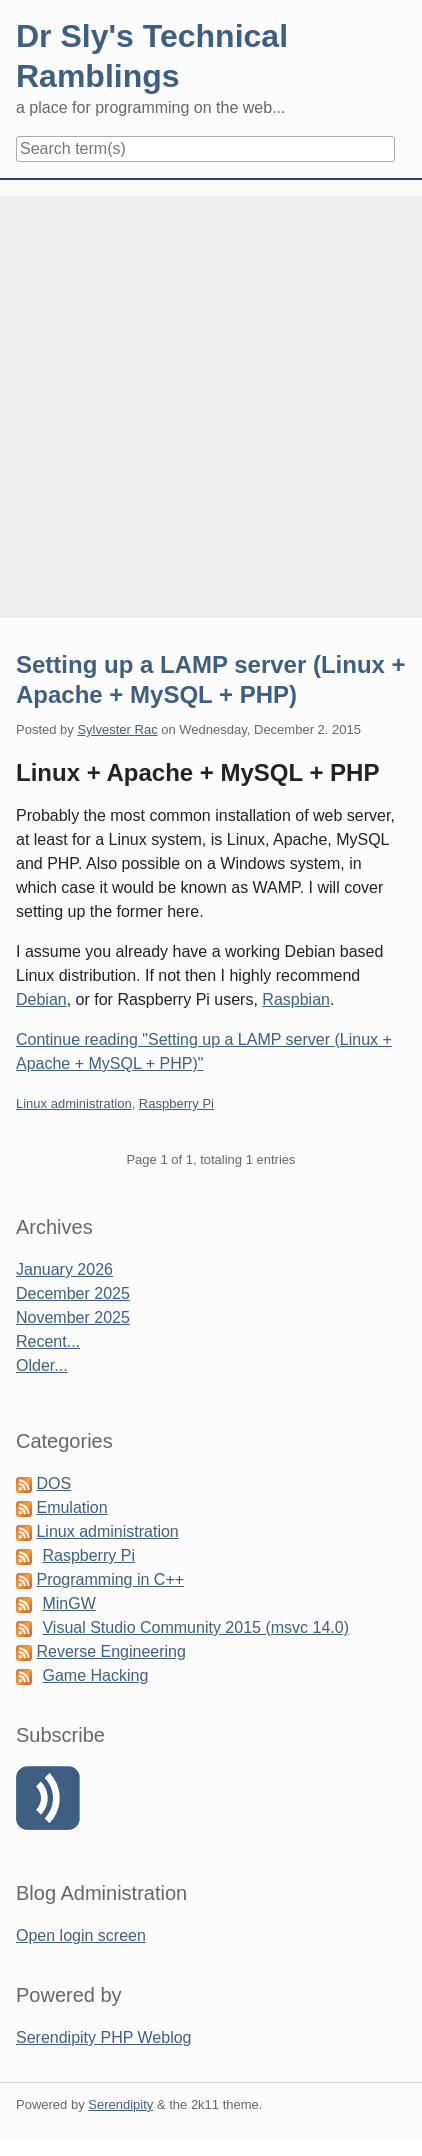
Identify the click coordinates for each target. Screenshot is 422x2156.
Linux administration (74, 1103)
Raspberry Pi (176, 1103)
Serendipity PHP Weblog (104, 2037)
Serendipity (120, 2104)
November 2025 (73, 1317)
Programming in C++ (110, 1579)
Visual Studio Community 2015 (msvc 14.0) (195, 1627)
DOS (53, 1483)
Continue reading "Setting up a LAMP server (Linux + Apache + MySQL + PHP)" (204, 1051)
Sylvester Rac (117, 729)
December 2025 (73, 1293)
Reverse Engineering (110, 1651)
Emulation (71, 1507)
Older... (42, 1365)
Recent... (48, 1341)
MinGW (68, 1603)
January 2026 (64, 1269)
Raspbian (296, 999)
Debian (41, 999)
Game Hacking (95, 1675)
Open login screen (81, 1935)
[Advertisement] (211, 407)
